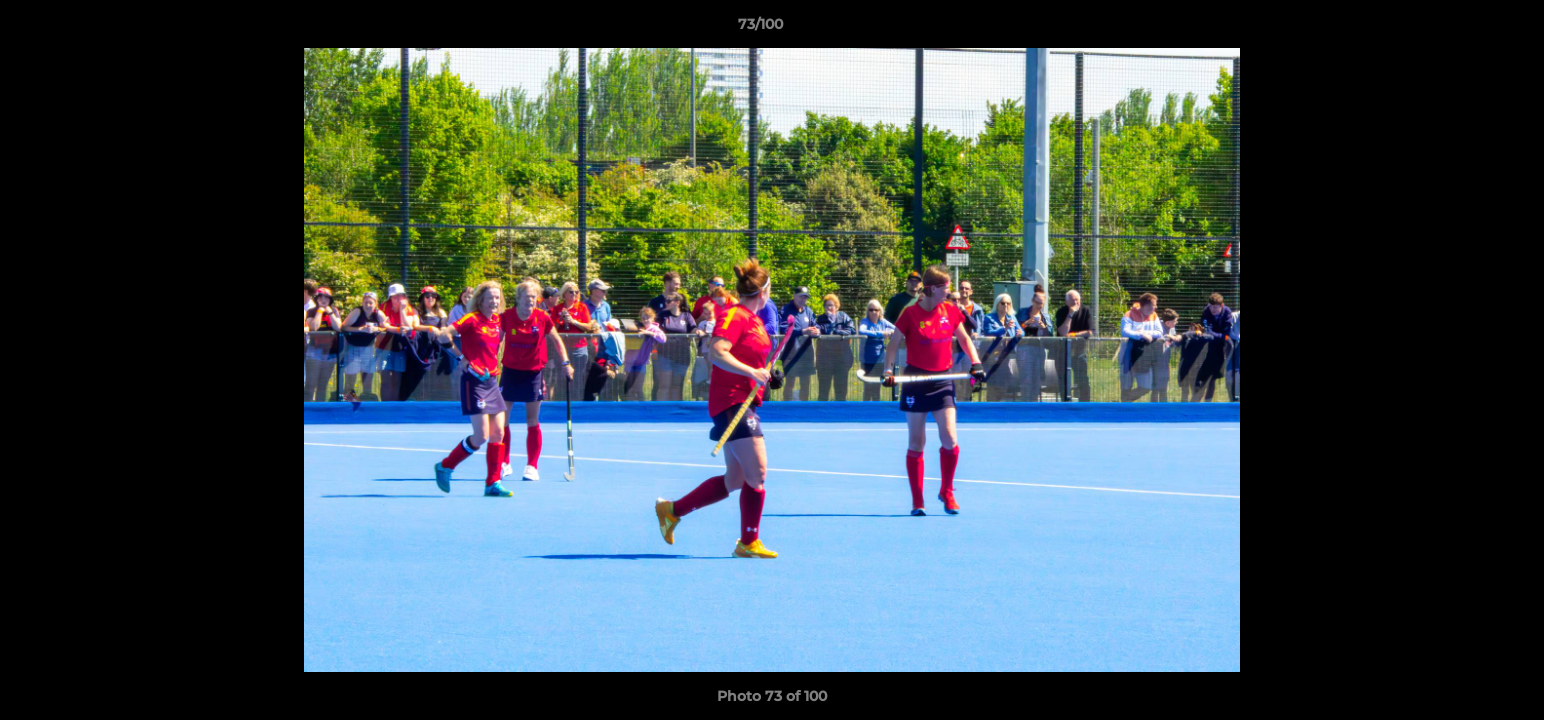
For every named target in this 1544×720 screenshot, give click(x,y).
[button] (1460, 29)
